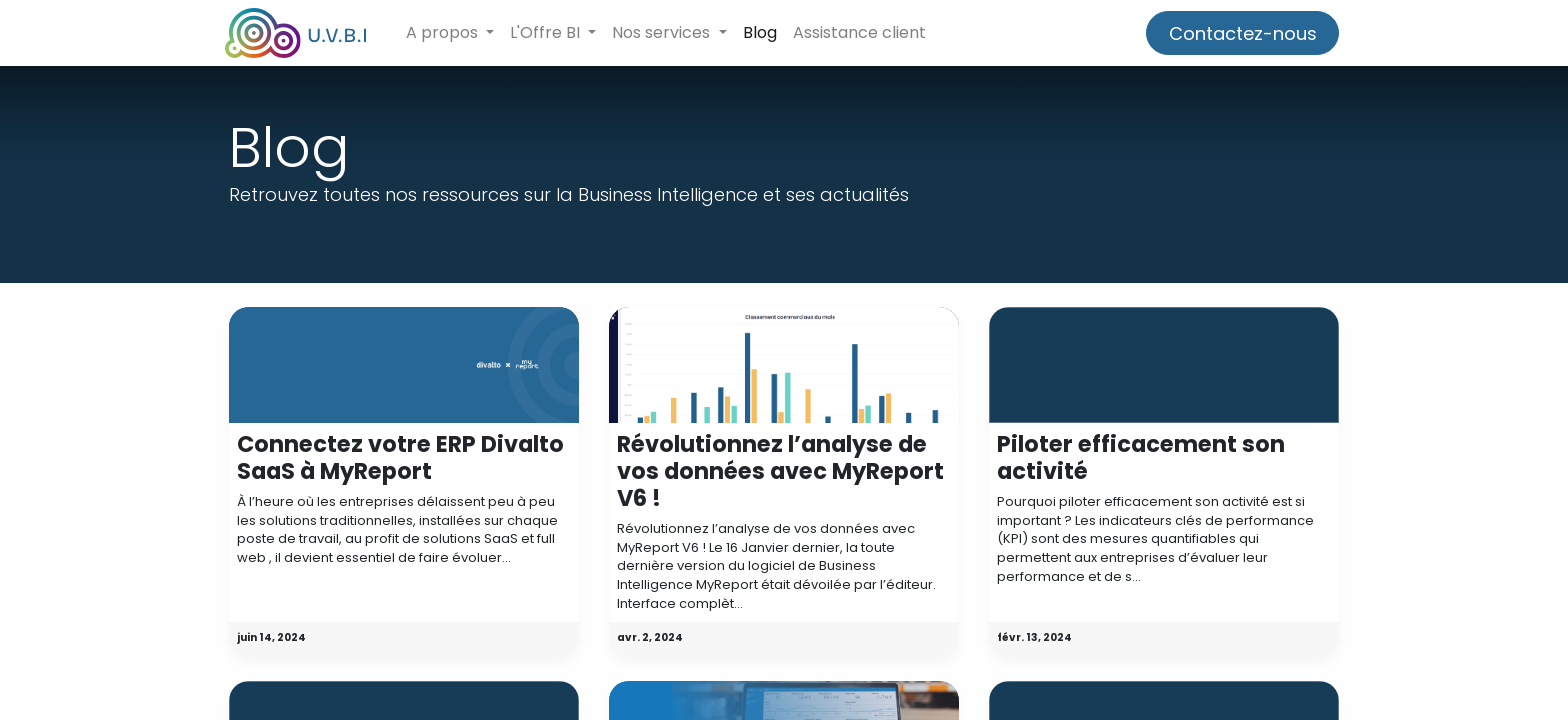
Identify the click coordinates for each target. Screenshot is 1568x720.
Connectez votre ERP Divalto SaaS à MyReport (400, 458)
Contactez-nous (1238, 33)
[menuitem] (764, 33)
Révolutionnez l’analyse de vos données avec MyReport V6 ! (780, 471)
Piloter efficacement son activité (1141, 458)
